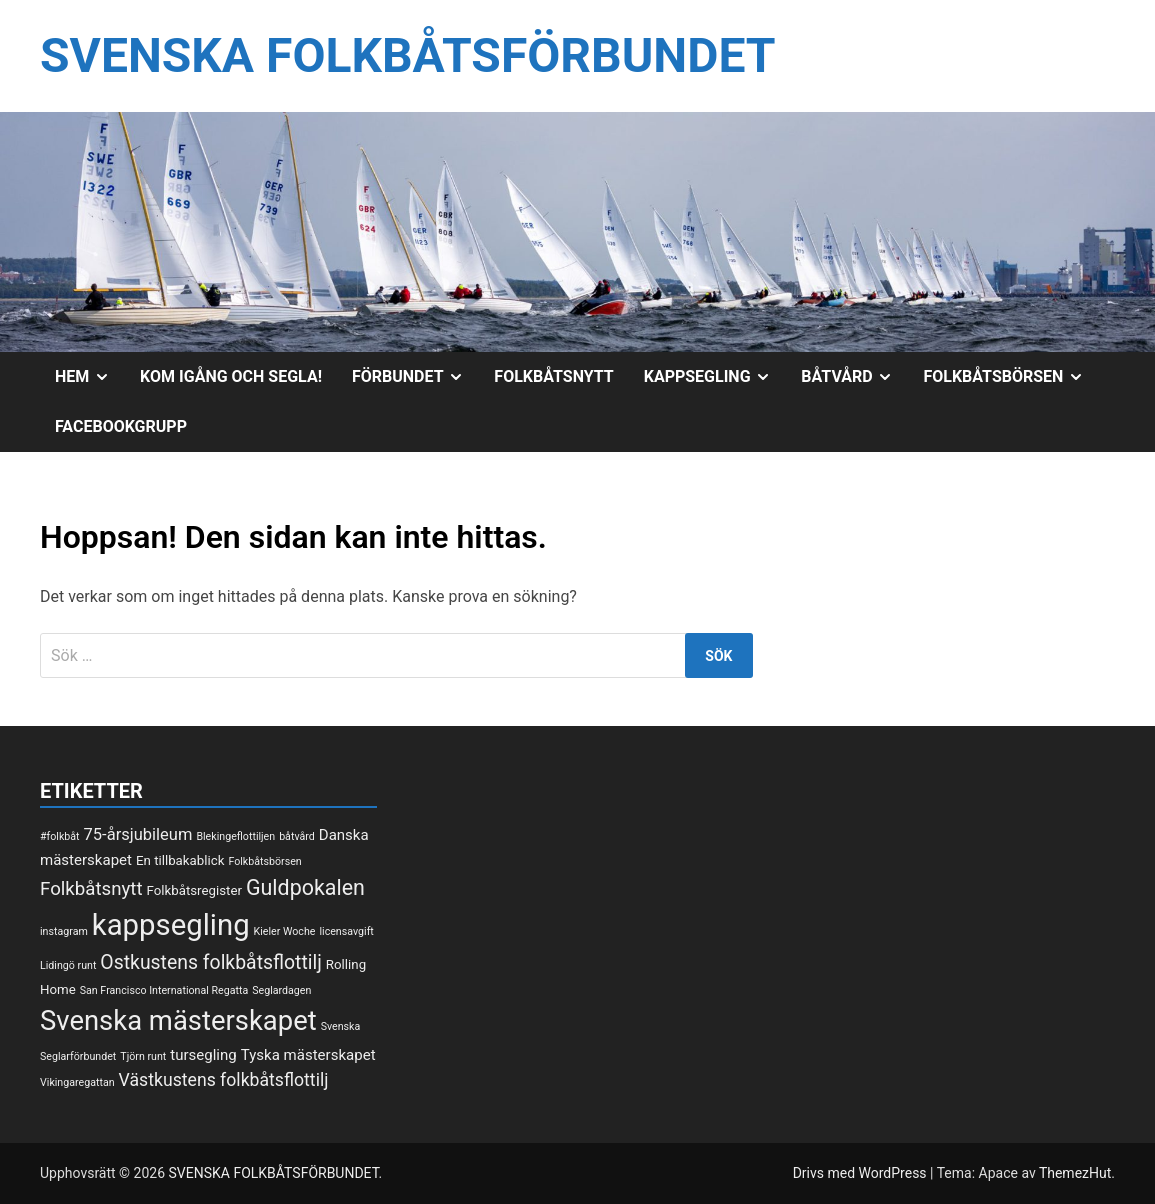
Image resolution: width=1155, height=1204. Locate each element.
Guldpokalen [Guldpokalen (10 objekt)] (305, 887)
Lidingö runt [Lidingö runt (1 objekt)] (68, 965)
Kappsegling (715, 377)
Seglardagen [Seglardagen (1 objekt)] (281, 990)
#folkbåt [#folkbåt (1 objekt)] (60, 836)
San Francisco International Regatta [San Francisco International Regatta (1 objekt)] (164, 990)
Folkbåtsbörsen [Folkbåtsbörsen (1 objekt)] (264, 861)
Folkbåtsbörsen (1011, 377)
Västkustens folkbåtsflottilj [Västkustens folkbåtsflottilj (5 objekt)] (224, 1080)
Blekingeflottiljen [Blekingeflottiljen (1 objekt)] (235, 836)
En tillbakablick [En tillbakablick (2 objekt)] (180, 860)
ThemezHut (1075, 1173)
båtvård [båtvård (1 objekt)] (297, 836)
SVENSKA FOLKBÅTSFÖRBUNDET (408, 55)
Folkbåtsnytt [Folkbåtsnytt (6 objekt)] (91, 889)
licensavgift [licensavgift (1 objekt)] (346, 931)
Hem (90, 377)
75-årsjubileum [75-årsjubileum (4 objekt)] (138, 834)
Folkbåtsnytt (553, 376)
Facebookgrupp (121, 426)
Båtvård (854, 377)
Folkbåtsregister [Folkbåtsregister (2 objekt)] (194, 890)
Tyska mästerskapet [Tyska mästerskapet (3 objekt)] (308, 1055)
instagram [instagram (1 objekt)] (64, 931)
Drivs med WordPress (861, 1173)
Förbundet (415, 377)
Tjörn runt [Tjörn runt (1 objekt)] (143, 1056)
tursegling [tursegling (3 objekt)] (203, 1055)
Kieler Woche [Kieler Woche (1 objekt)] (285, 931)
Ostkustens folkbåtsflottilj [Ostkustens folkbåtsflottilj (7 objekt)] (211, 962)
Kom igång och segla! (231, 376)
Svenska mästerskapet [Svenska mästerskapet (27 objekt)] (178, 1021)
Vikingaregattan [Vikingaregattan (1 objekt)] (77, 1082)
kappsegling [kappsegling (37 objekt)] (171, 925)
